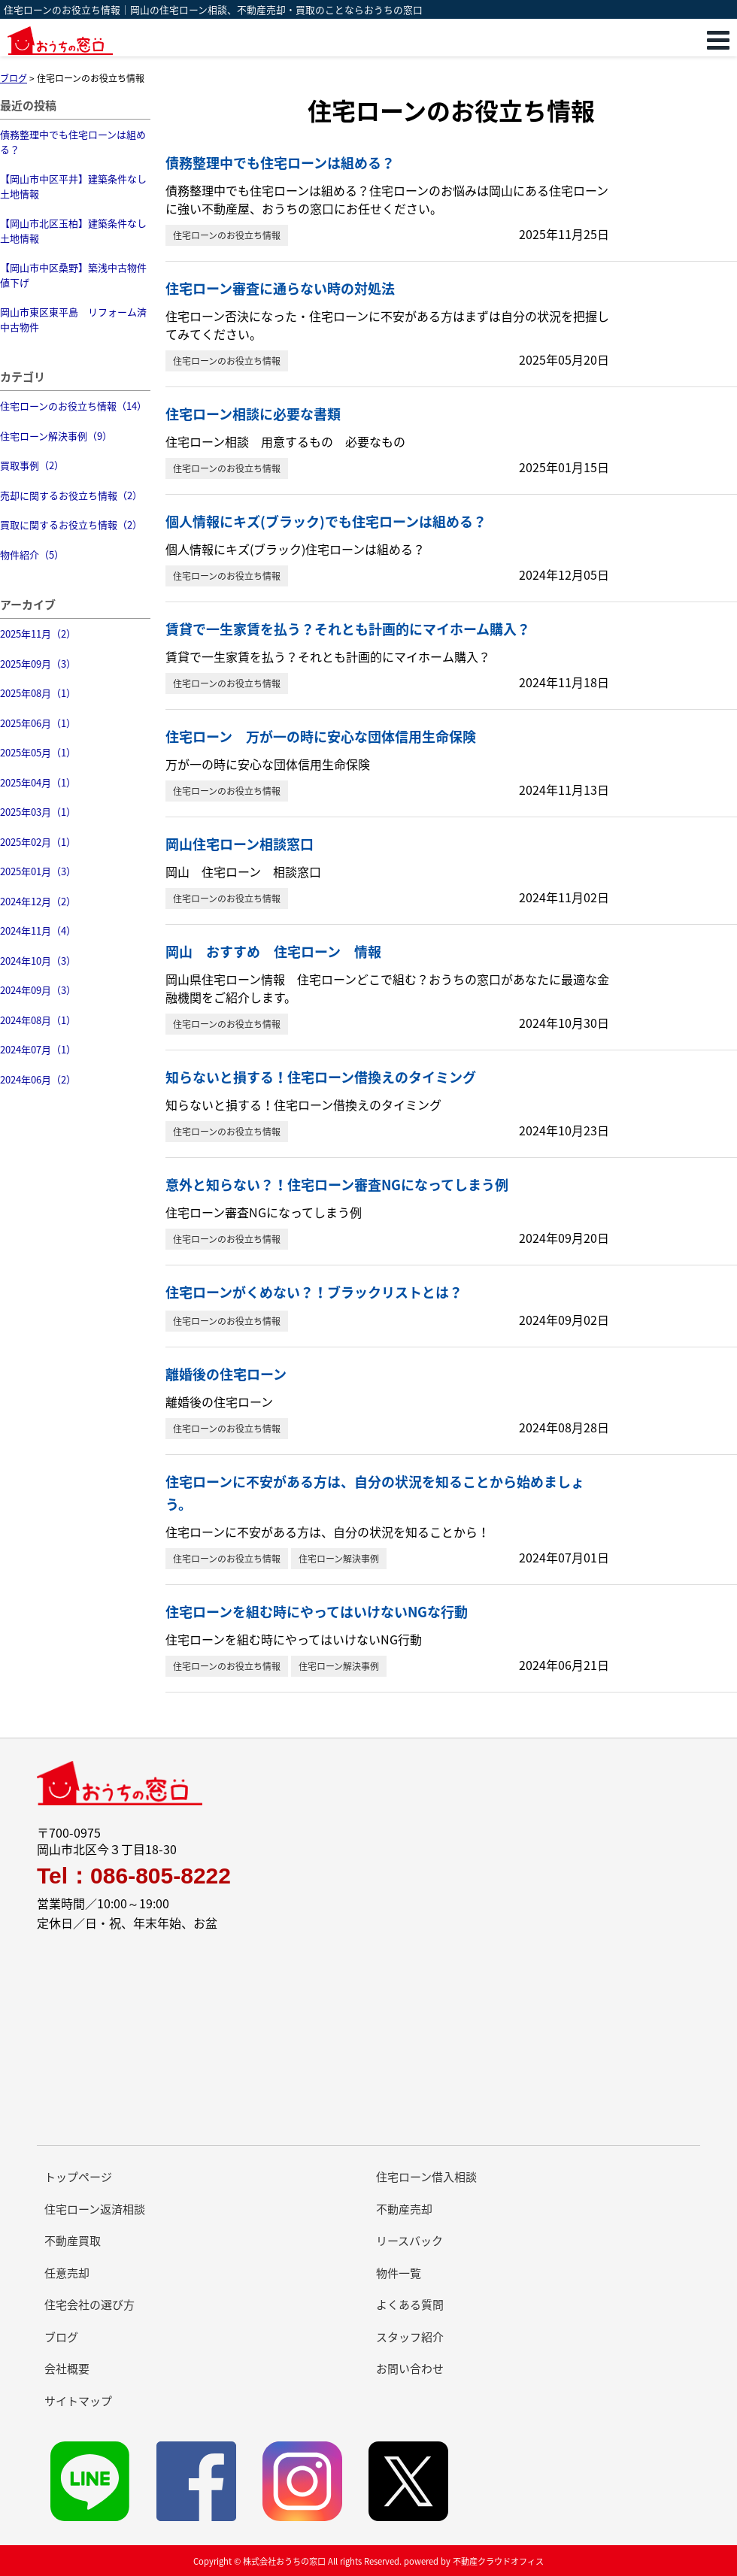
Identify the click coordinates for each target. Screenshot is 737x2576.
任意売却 (66, 2273)
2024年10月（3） (38, 960)
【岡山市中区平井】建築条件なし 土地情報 (75, 186)
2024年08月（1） (38, 1020)
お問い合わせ (410, 2368)
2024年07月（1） (38, 1049)
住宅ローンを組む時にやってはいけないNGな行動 (316, 1612)
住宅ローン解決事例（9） (56, 436)
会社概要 (66, 2368)
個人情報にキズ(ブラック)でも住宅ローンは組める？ (326, 521)
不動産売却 (404, 2209)
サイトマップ (78, 2401)
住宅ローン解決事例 (339, 1558)
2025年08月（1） (38, 693)
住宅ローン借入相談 (426, 2176)
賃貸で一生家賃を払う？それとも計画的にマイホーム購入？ (347, 629)
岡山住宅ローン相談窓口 (239, 844)
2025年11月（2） (38, 633)
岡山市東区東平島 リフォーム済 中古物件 (75, 319)
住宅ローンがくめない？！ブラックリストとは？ (314, 1292)
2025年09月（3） (38, 663)
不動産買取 (72, 2240)
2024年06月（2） (38, 1079)
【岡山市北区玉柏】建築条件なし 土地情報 (75, 230)
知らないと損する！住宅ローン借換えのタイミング (320, 1077)
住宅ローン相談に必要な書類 (253, 414)
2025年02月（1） (38, 842)
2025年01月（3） (38, 871)
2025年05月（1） (38, 752)
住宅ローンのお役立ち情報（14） (73, 406)
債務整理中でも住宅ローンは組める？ (73, 141)
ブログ (61, 2337)
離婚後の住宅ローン (226, 1374)
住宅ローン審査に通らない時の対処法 (280, 288)
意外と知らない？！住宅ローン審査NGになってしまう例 (336, 1184)
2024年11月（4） (38, 930)
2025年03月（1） (38, 812)
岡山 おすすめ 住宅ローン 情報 (273, 951)
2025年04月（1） (38, 782)
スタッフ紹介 (410, 2337)
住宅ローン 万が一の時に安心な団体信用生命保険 (320, 736)
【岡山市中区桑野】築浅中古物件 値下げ (75, 274)
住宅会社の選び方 (89, 2304)
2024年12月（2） (38, 901)
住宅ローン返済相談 (94, 2209)
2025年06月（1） (38, 723)
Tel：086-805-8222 (134, 1876)
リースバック (409, 2240)
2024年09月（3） (38, 990)
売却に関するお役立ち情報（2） (71, 495)
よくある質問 (410, 2304)
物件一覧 (398, 2273)
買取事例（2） (32, 465)
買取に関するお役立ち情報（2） (71, 524)
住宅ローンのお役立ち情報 (227, 235)
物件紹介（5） (32, 554)
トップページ (78, 2176)
